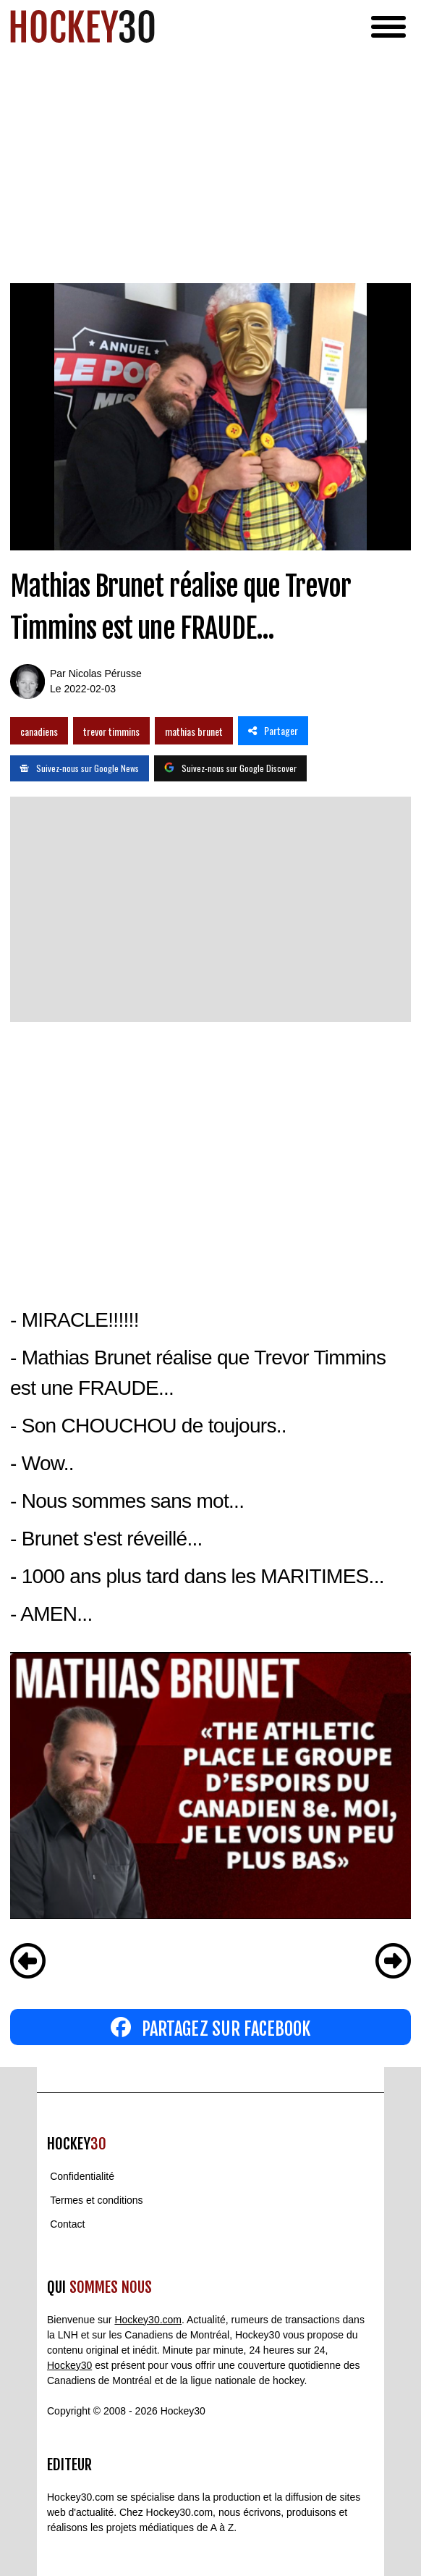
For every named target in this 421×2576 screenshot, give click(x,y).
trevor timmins (111, 731)
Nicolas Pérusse (105, 673)
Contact (67, 2224)
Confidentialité (82, 2176)
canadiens (39, 731)
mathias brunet (194, 731)
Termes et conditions (96, 2200)
